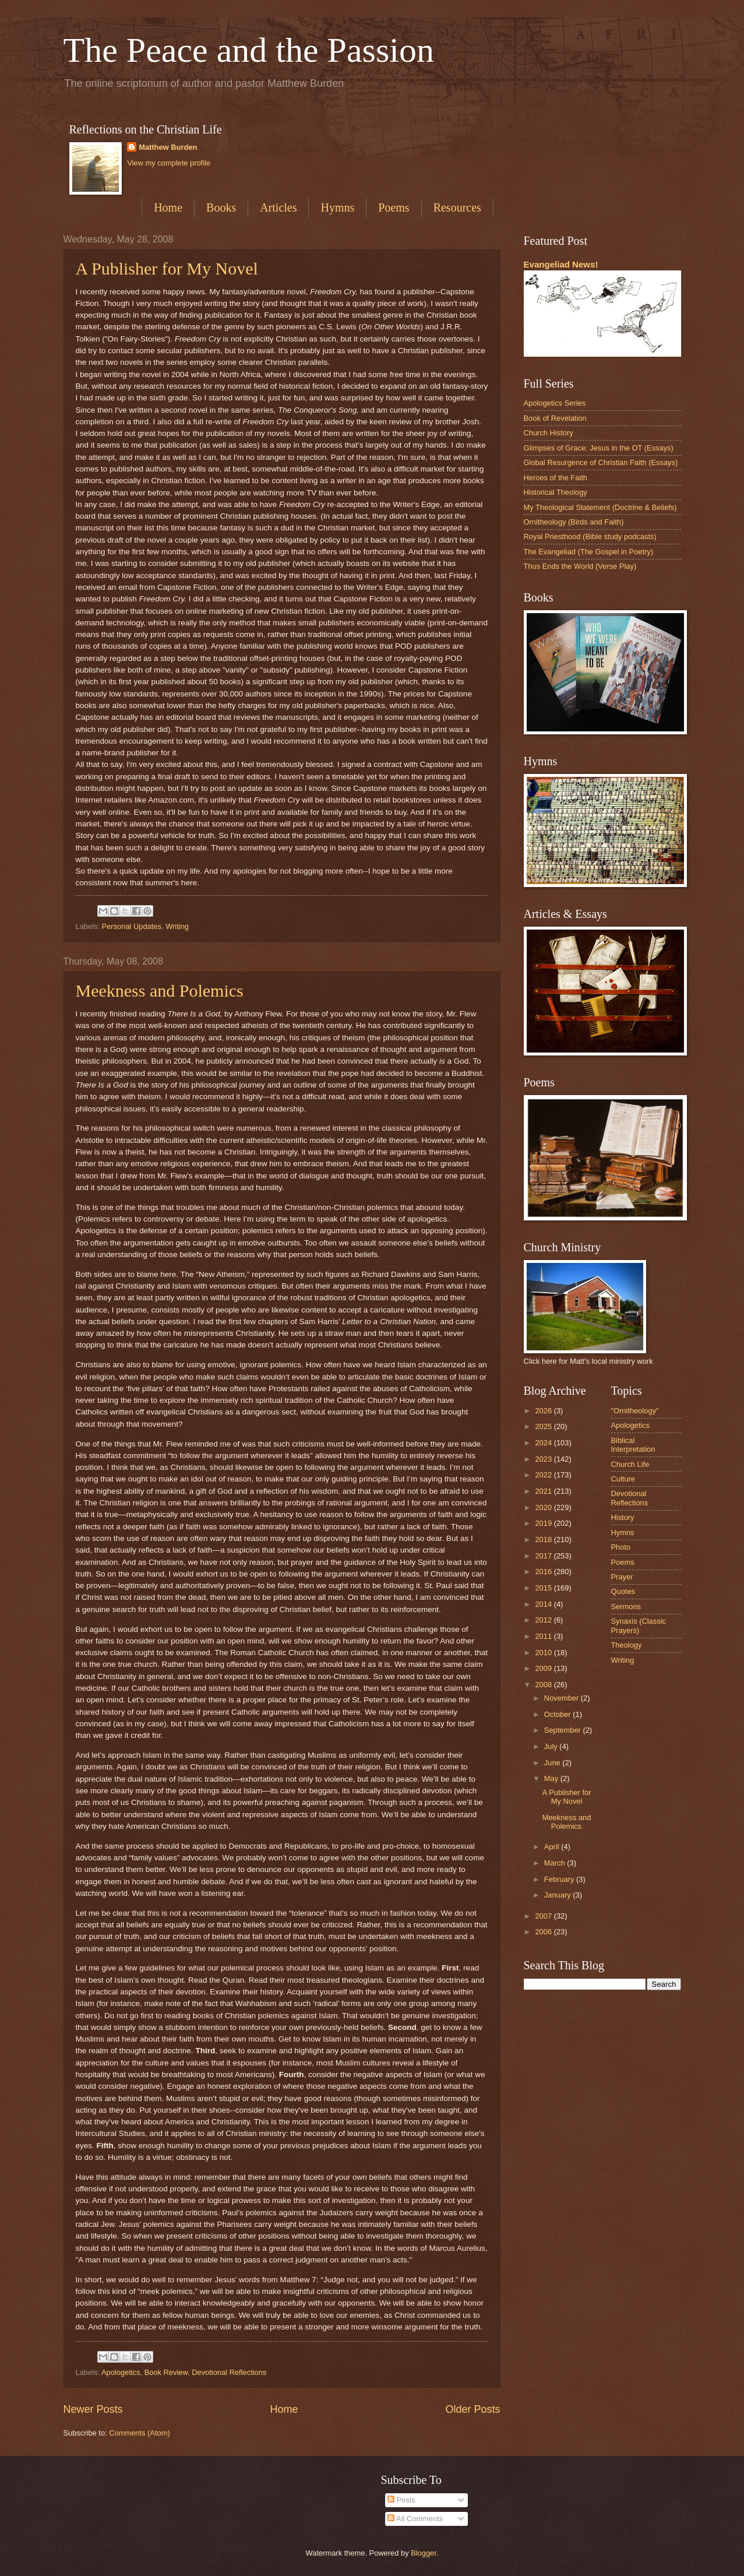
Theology (626, 1645)
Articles (278, 207)
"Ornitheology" (635, 1410)
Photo (621, 1547)
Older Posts (472, 2409)
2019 (544, 1523)
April (552, 1846)
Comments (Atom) (139, 2433)
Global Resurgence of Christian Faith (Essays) (601, 462)
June (553, 1762)
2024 (544, 1442)
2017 (544, 1555)
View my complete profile (168, 163)
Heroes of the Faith (556, 477)
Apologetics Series (555, 403)
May (552, 1778)
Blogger (423, 2553)
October (558, 1714)
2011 (544, 1636)
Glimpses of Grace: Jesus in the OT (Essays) (599, 448)
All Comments (415, 2518)
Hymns (337, 207)
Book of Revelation (555, 418)
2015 (544, 1587)
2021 (544, 1491)
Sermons (626, 1606)
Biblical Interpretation (633, 1445)
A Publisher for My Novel (167, 268)
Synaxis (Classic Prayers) (638, 1625)
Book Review (166, 2372)
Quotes (623, 1591)
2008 (544, 1684)
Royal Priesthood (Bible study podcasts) (590, 536)
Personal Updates (131, 926)
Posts (401, 2500)
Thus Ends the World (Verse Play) (580, 566)
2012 (544, 1620)
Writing (177, 926)
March (555, 1863)
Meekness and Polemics (160, 990)
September (563, 1730)
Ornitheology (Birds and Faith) (574, 522)
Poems (393, 207)
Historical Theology (555, 492)
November (562, 1698)
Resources (457, 207)
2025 (544, 1426)
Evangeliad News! (561, 264)
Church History (548, 432)
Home (168, 207)
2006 (544, 1931)
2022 (544, 1474)
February (560, 1879)
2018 (544, 1539)
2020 (544, 1507)
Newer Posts (93, 2409)
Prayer (622, 1576)
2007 (544, 1916)
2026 (544, 1410)
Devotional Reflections (229, 2372)
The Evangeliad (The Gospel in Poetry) (589, 551)
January (558, 1895)
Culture (623, 1478)
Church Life (630, 1464)
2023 (544, 1459)
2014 (544, 1604)
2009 (544, 1668)
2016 (544, 1571)
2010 (544, 1652)
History (622, 1517)
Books (221, 207)
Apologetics (120, 2372)
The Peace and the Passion (249, 50)
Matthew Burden (168, 147)
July (551, 1746)
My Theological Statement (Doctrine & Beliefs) (600, 507)
